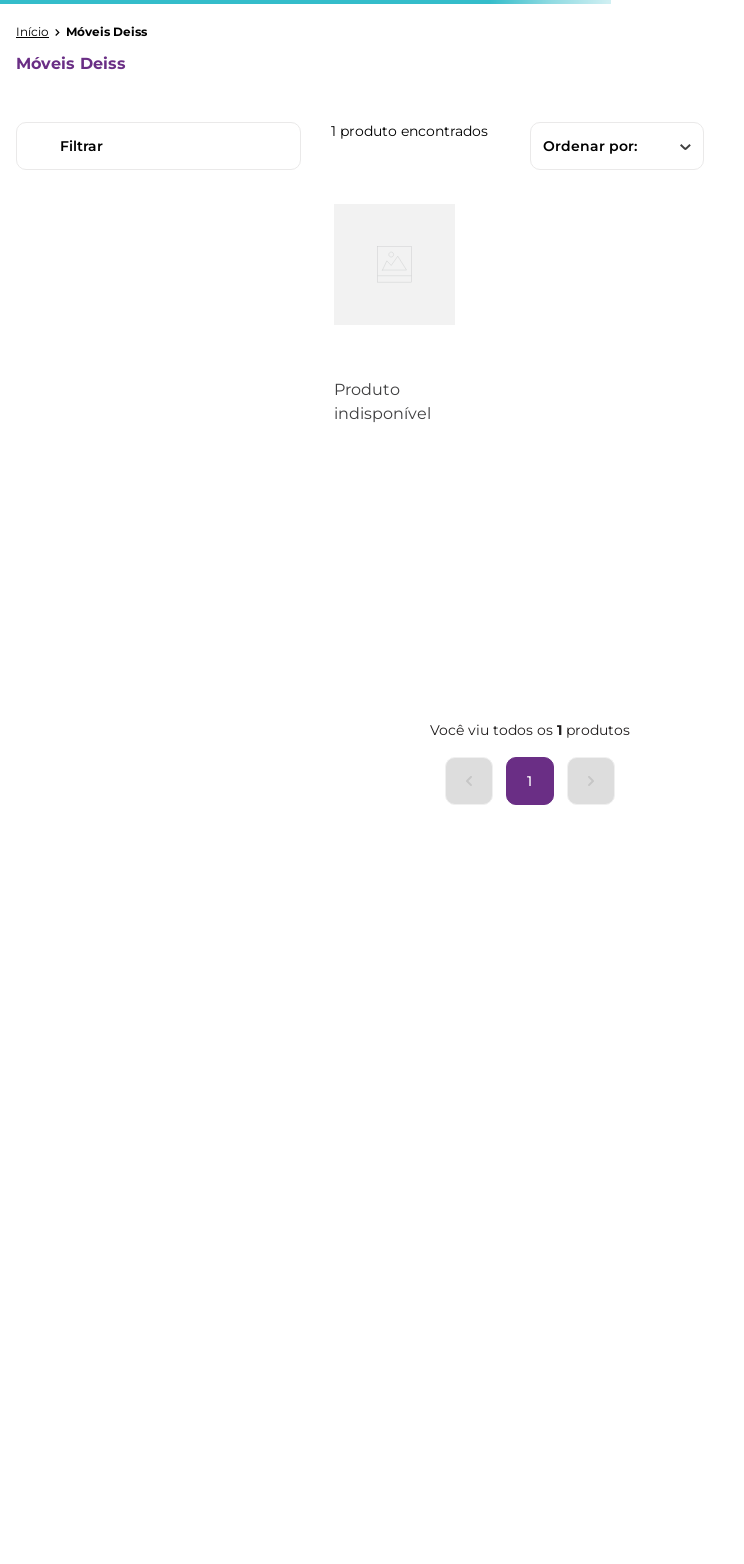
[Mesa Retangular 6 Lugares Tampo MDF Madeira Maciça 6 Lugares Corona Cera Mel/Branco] (394, 327)
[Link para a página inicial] (32, 32)
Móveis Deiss (106, 32)
